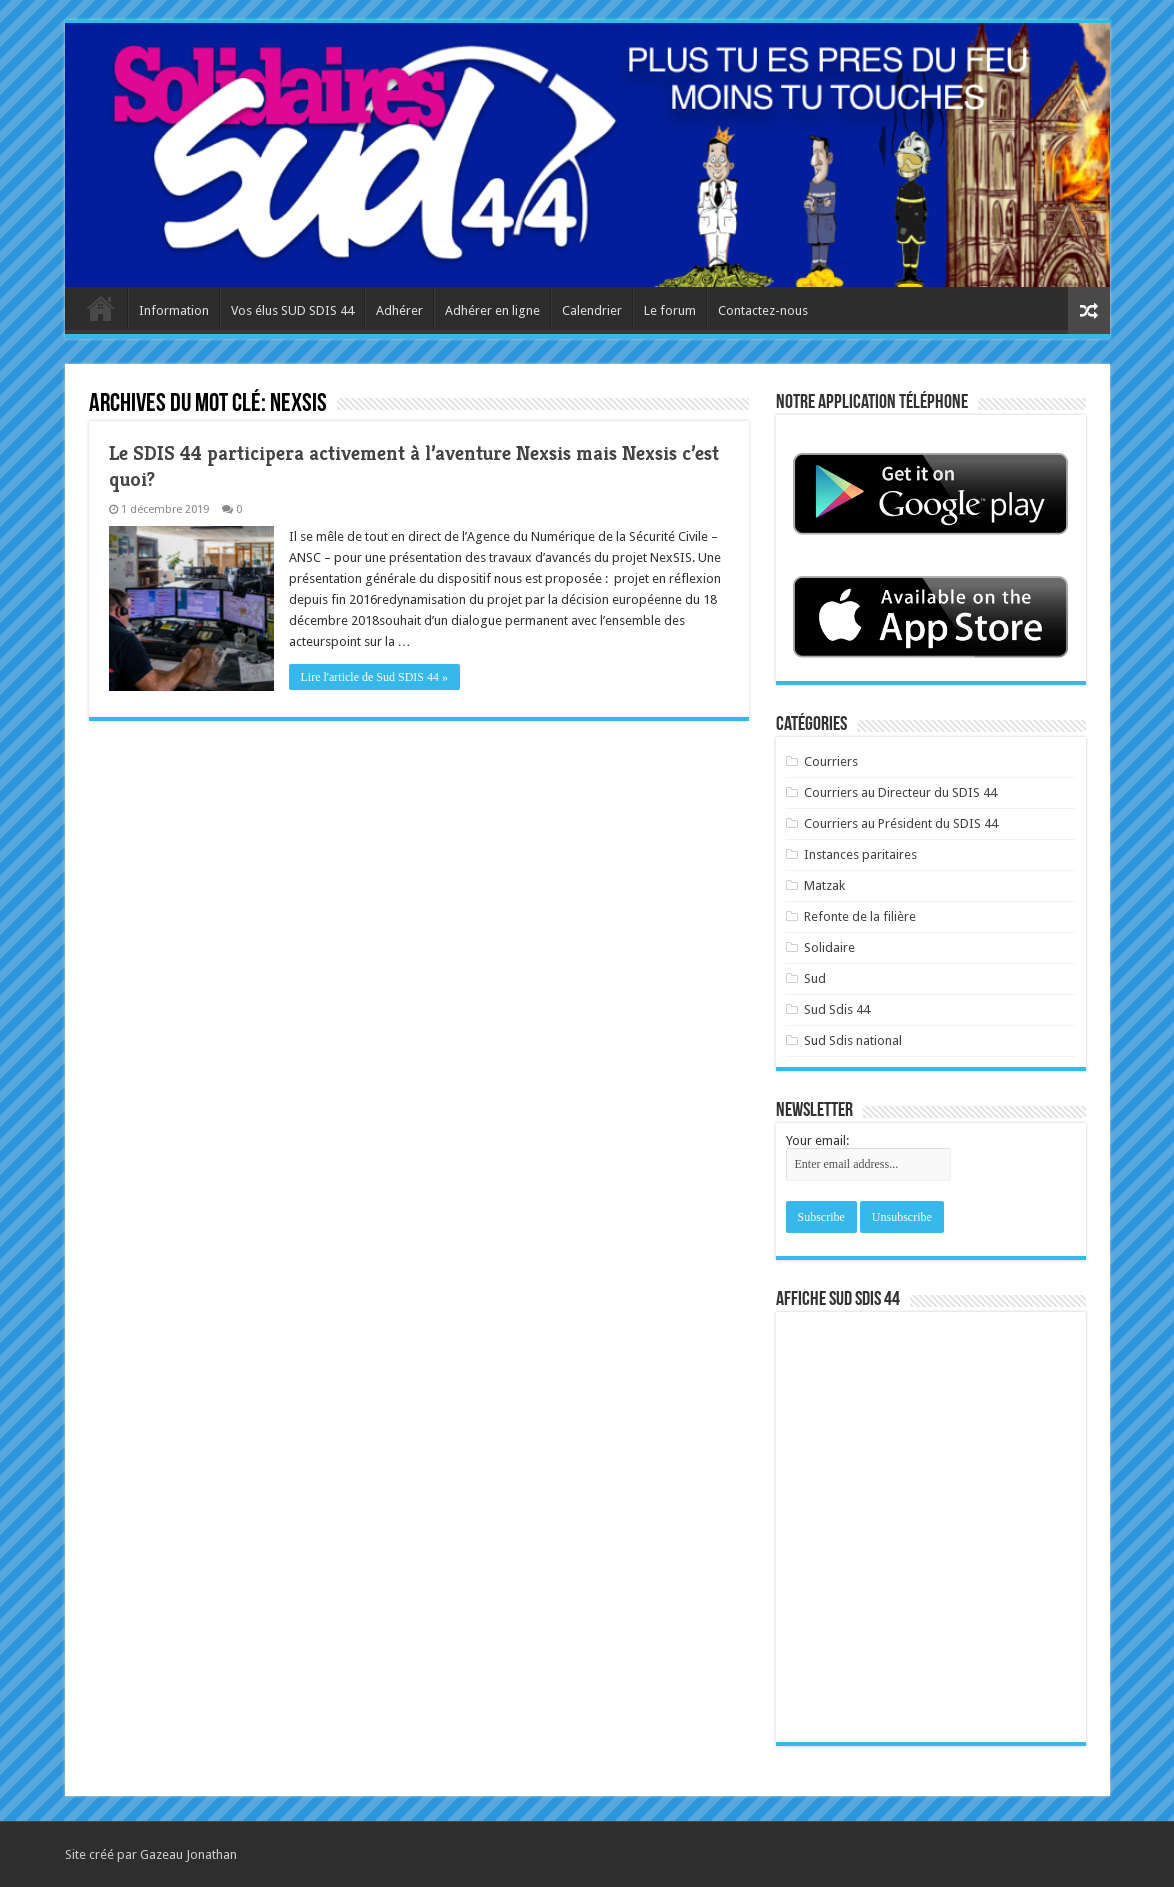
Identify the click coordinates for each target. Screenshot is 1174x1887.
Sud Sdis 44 (837, 1009)
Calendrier (592, 310)
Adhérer (399, 310)
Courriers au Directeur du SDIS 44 (900, 792)
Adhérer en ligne (492, 310)
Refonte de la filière (860, 916)
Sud (815, 978)
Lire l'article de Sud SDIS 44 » (374, 677)
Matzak (824, 885)
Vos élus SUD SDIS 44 (292, 310)
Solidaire (829, 947)
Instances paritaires (860, 854)
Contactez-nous (763, 310)
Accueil (101, 308)
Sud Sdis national (853, 1040)
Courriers (831, 761)
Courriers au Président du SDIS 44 (901, 823)
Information (174, 310)
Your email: (817, 1140)
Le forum (670, 310)
